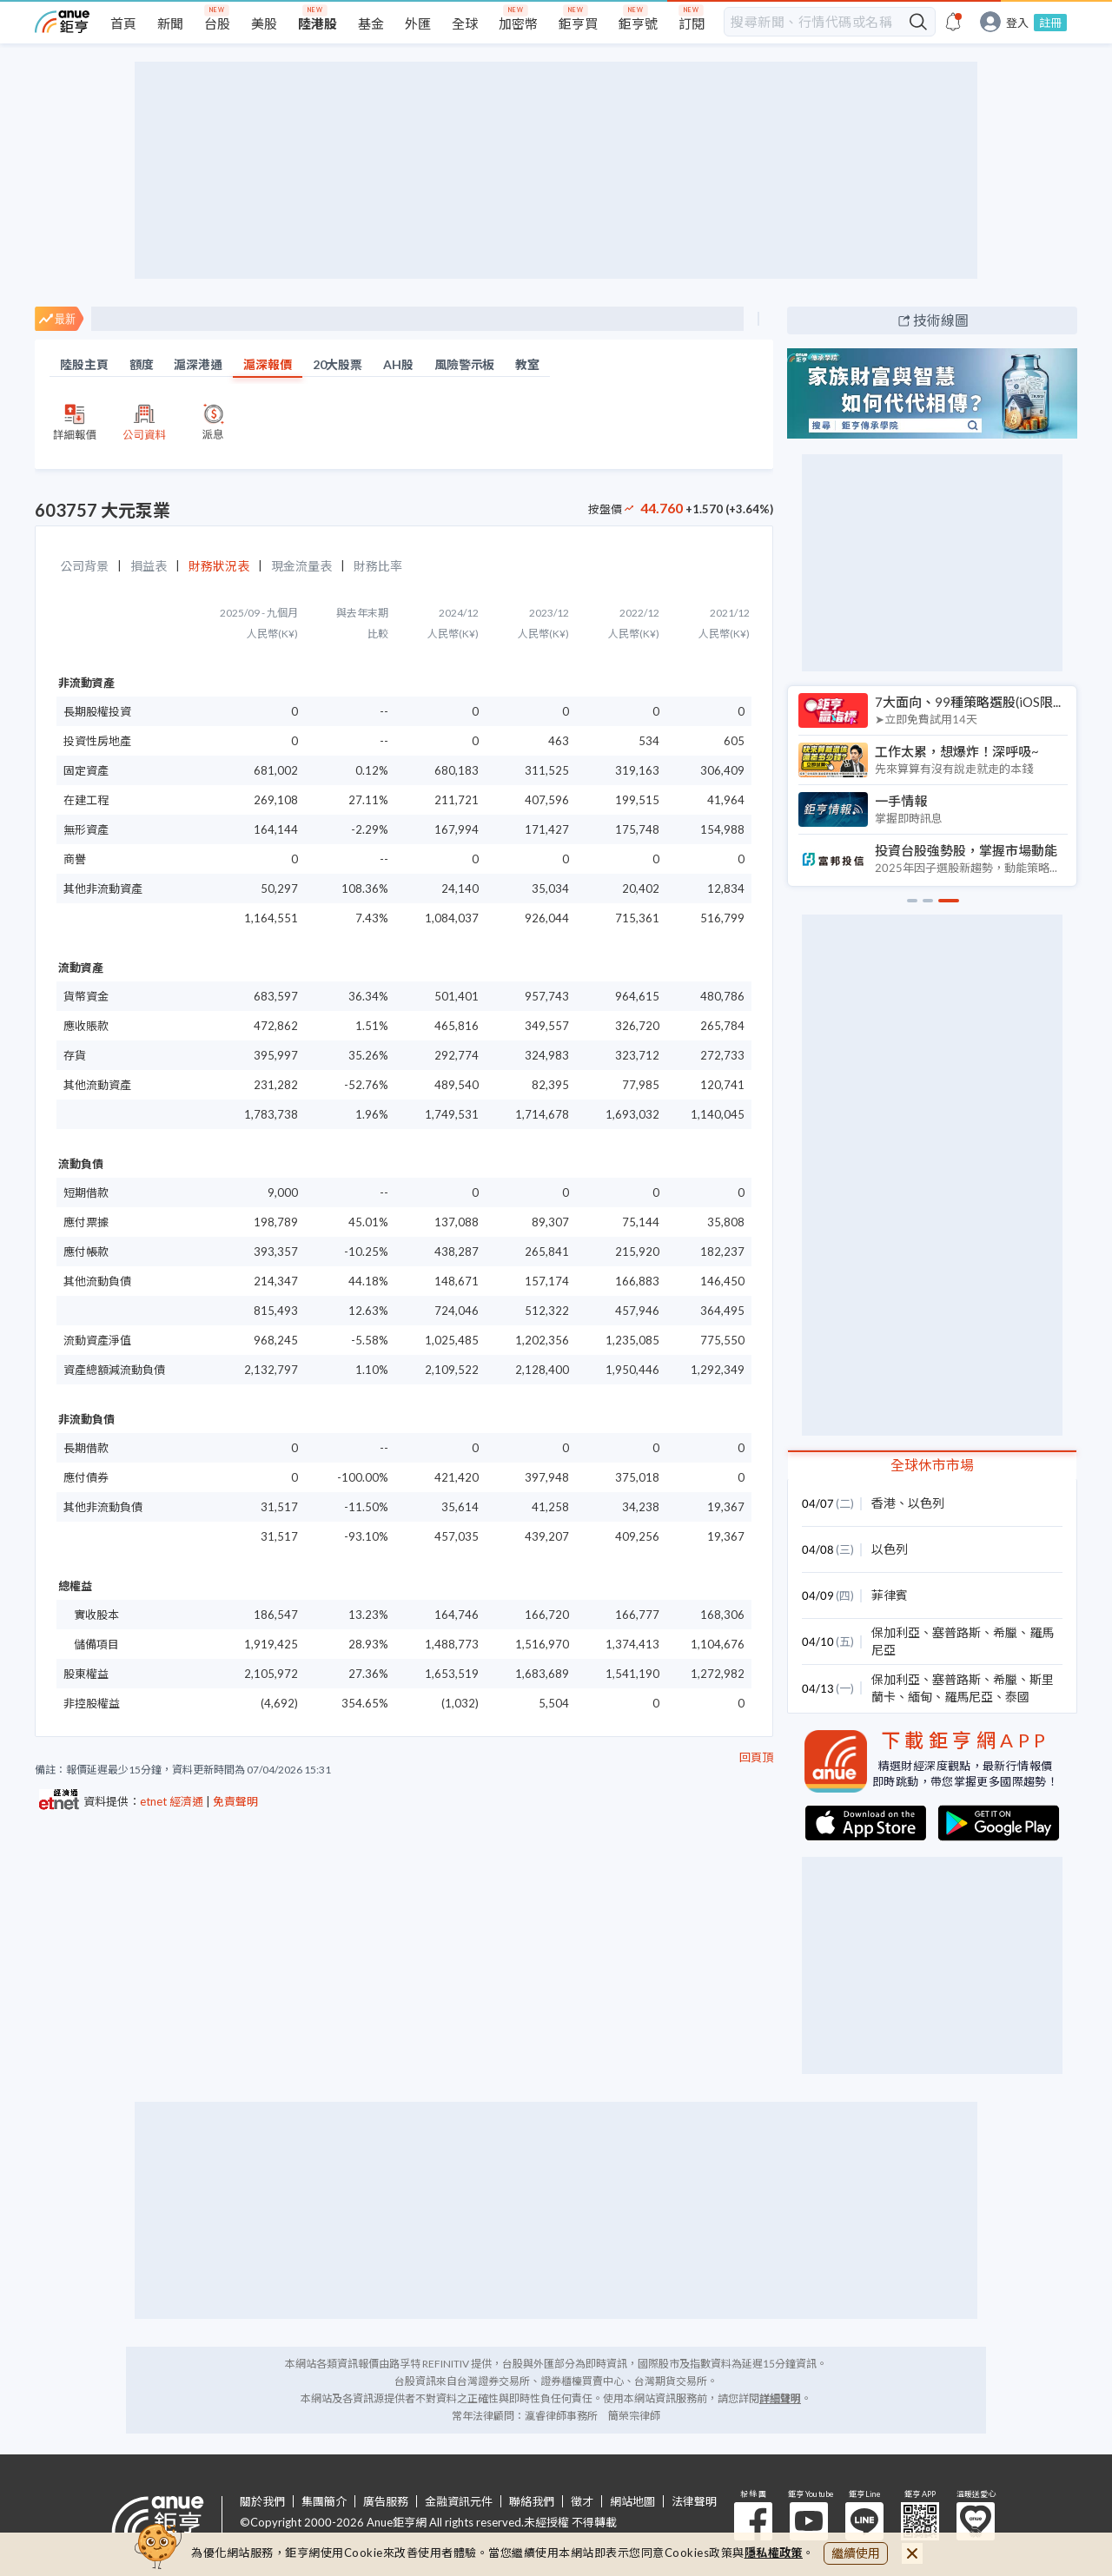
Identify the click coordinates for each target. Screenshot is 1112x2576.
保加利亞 (895, 1632)
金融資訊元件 (459, 2501)
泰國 (1017, 1696)
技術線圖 (941, 320)
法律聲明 (694, 2501)
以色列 (926, 1503)
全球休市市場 (932, 1464)
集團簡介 (324, 2501)
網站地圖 (632, 2501)
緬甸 (920, 1696)
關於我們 (262, 2501)
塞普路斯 (956, 1632)
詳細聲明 (780, 2398)
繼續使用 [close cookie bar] (855, 2553)
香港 (883, 1503)
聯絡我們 (531, 2501)
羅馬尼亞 (968, 1696)
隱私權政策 (774, 2552)
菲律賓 (889, 1595)
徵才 (582, 2501)
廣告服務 (385, 2501)
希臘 (1005, 1632)
